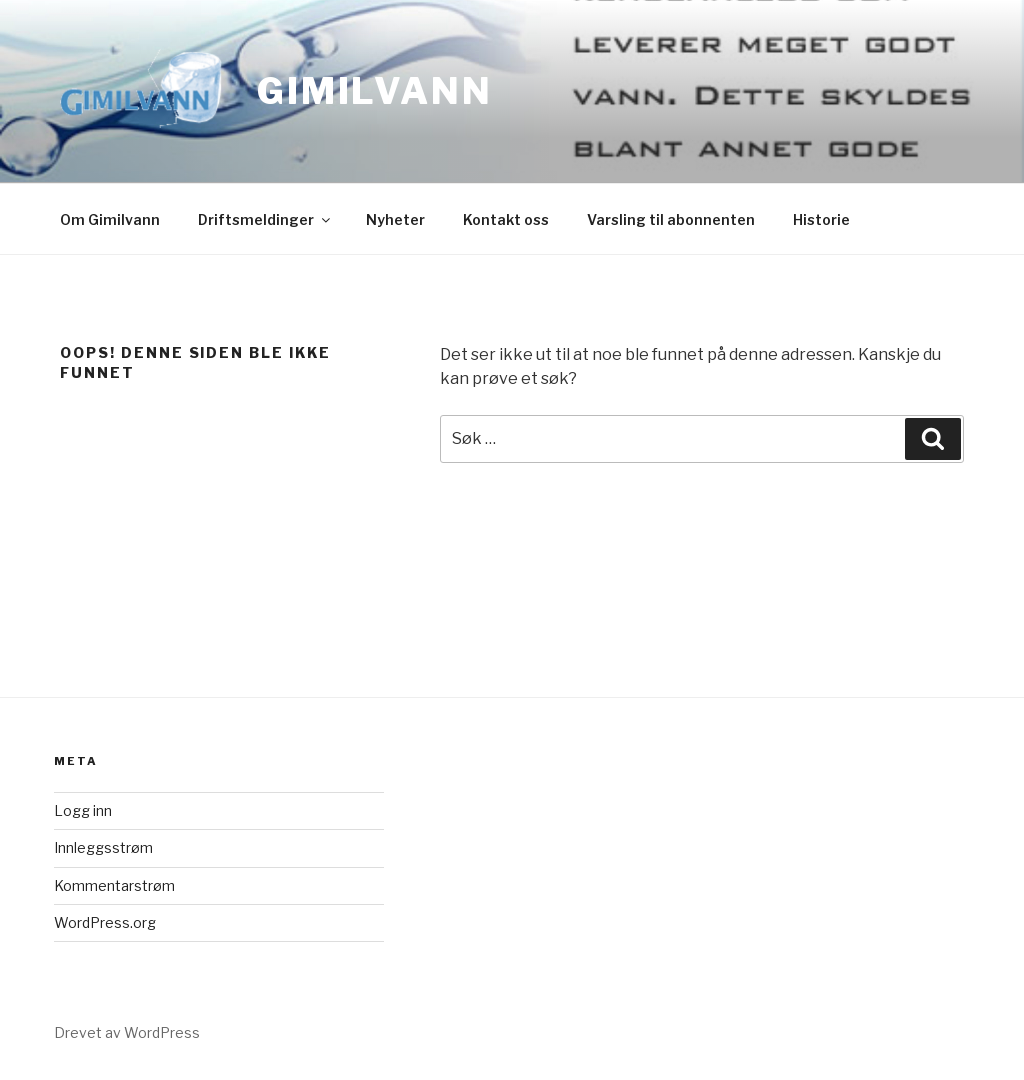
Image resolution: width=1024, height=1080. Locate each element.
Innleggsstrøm (103, 847)
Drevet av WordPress (127, 1032)
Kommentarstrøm (114, 885)
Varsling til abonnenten (671, 219)
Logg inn (83, 810)
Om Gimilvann (110, 219)
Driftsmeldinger (265, 219)
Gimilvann (375, 91)
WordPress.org (105, 922)
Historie (821, 219)
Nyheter (395, 219)
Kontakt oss (506, 219)
